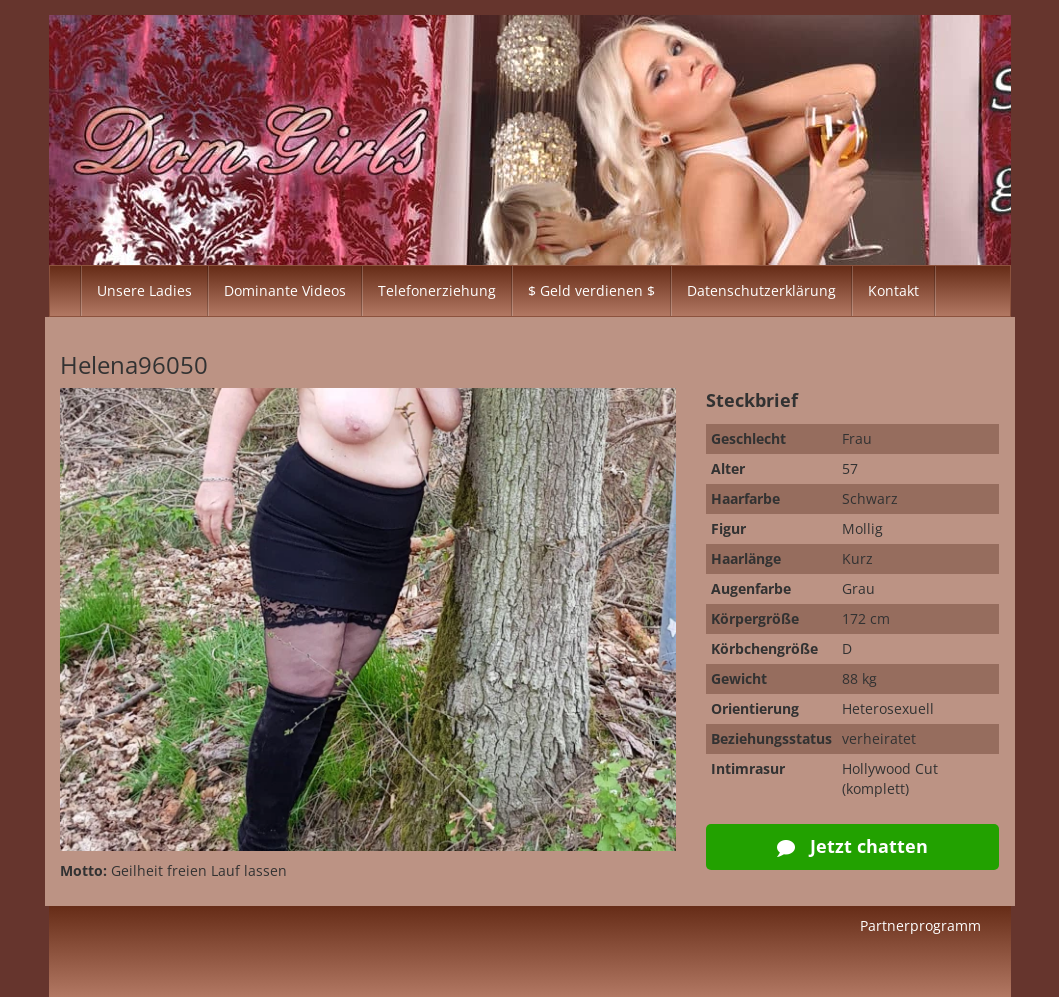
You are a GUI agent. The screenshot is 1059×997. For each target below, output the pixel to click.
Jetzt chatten (852, 846)
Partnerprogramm (920, 925)
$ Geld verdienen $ (591, 290)
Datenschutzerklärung (761, 290)
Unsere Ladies (144, 290)
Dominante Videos (285, 290)
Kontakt (893, 290)
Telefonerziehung (437, 290)
